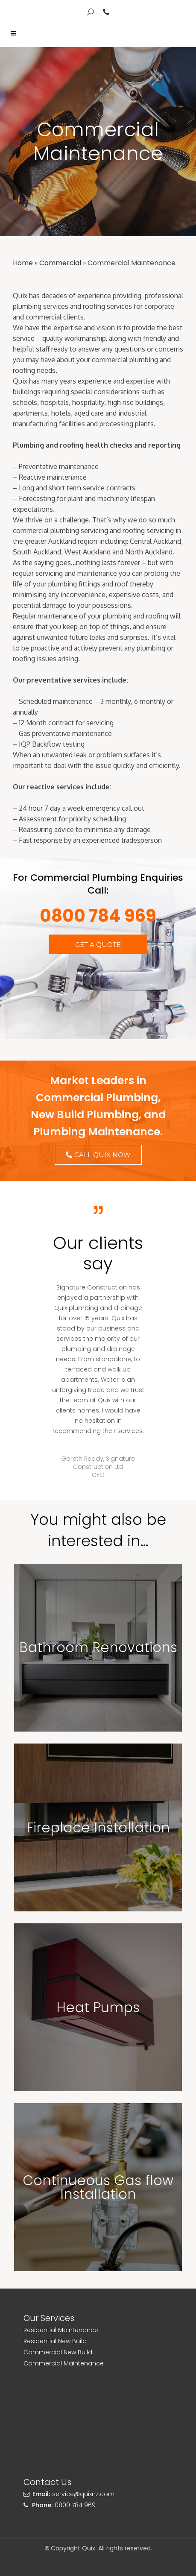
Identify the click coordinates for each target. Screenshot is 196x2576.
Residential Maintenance (60, 2330)
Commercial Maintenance (63, 2363)
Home (23, 263)
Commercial (60, 263)
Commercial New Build (57, 2352)
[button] (98, 944)
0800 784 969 (98, 916)
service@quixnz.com (83, 2494)
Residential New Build (55, 2341)
